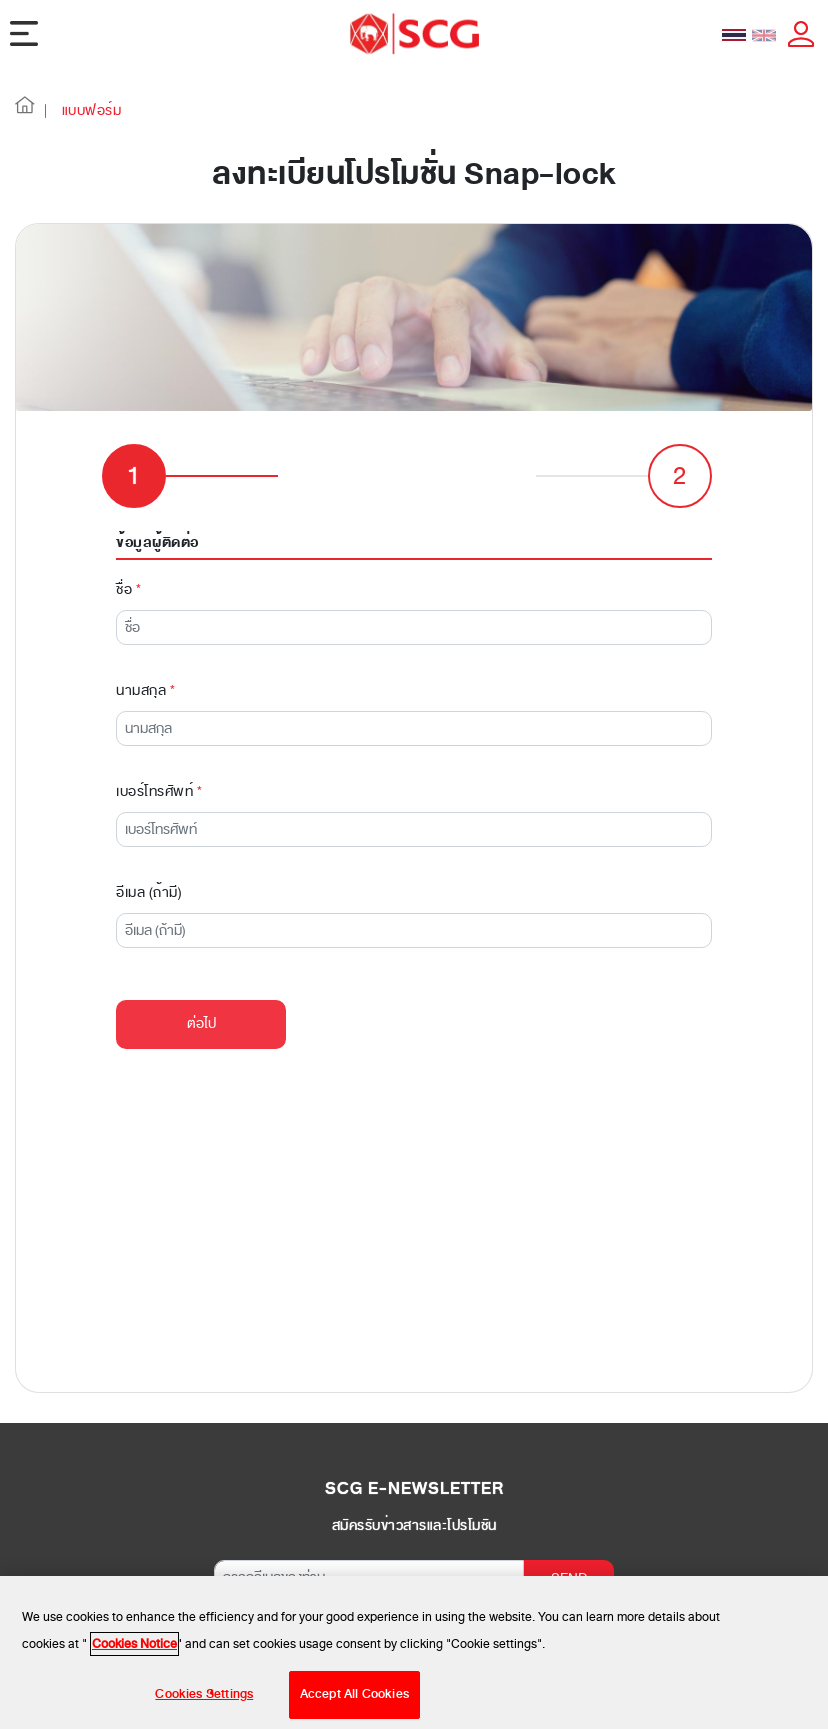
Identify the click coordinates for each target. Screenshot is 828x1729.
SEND (569, 1525)
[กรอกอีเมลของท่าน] (369, 1524)
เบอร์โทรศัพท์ (159, 738)
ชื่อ (128, 536)
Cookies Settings (204, 1702)
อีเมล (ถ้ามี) (149, 839)
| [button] (46, 110)
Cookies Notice (134, 1651)
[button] (25, 110)
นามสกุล (145, 637)
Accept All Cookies (354, 1702)
